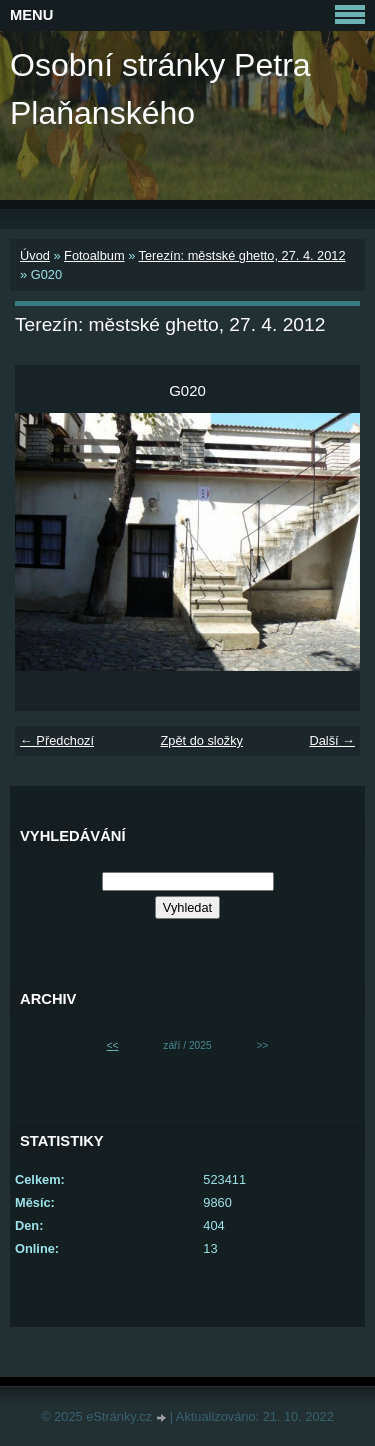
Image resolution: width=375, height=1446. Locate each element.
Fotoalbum (94, 255)
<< (113, 1045)
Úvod (35, 255)
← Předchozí (57, 740)
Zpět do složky (201, 740)
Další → (332, 740)
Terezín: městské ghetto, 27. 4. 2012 (242, 255)
